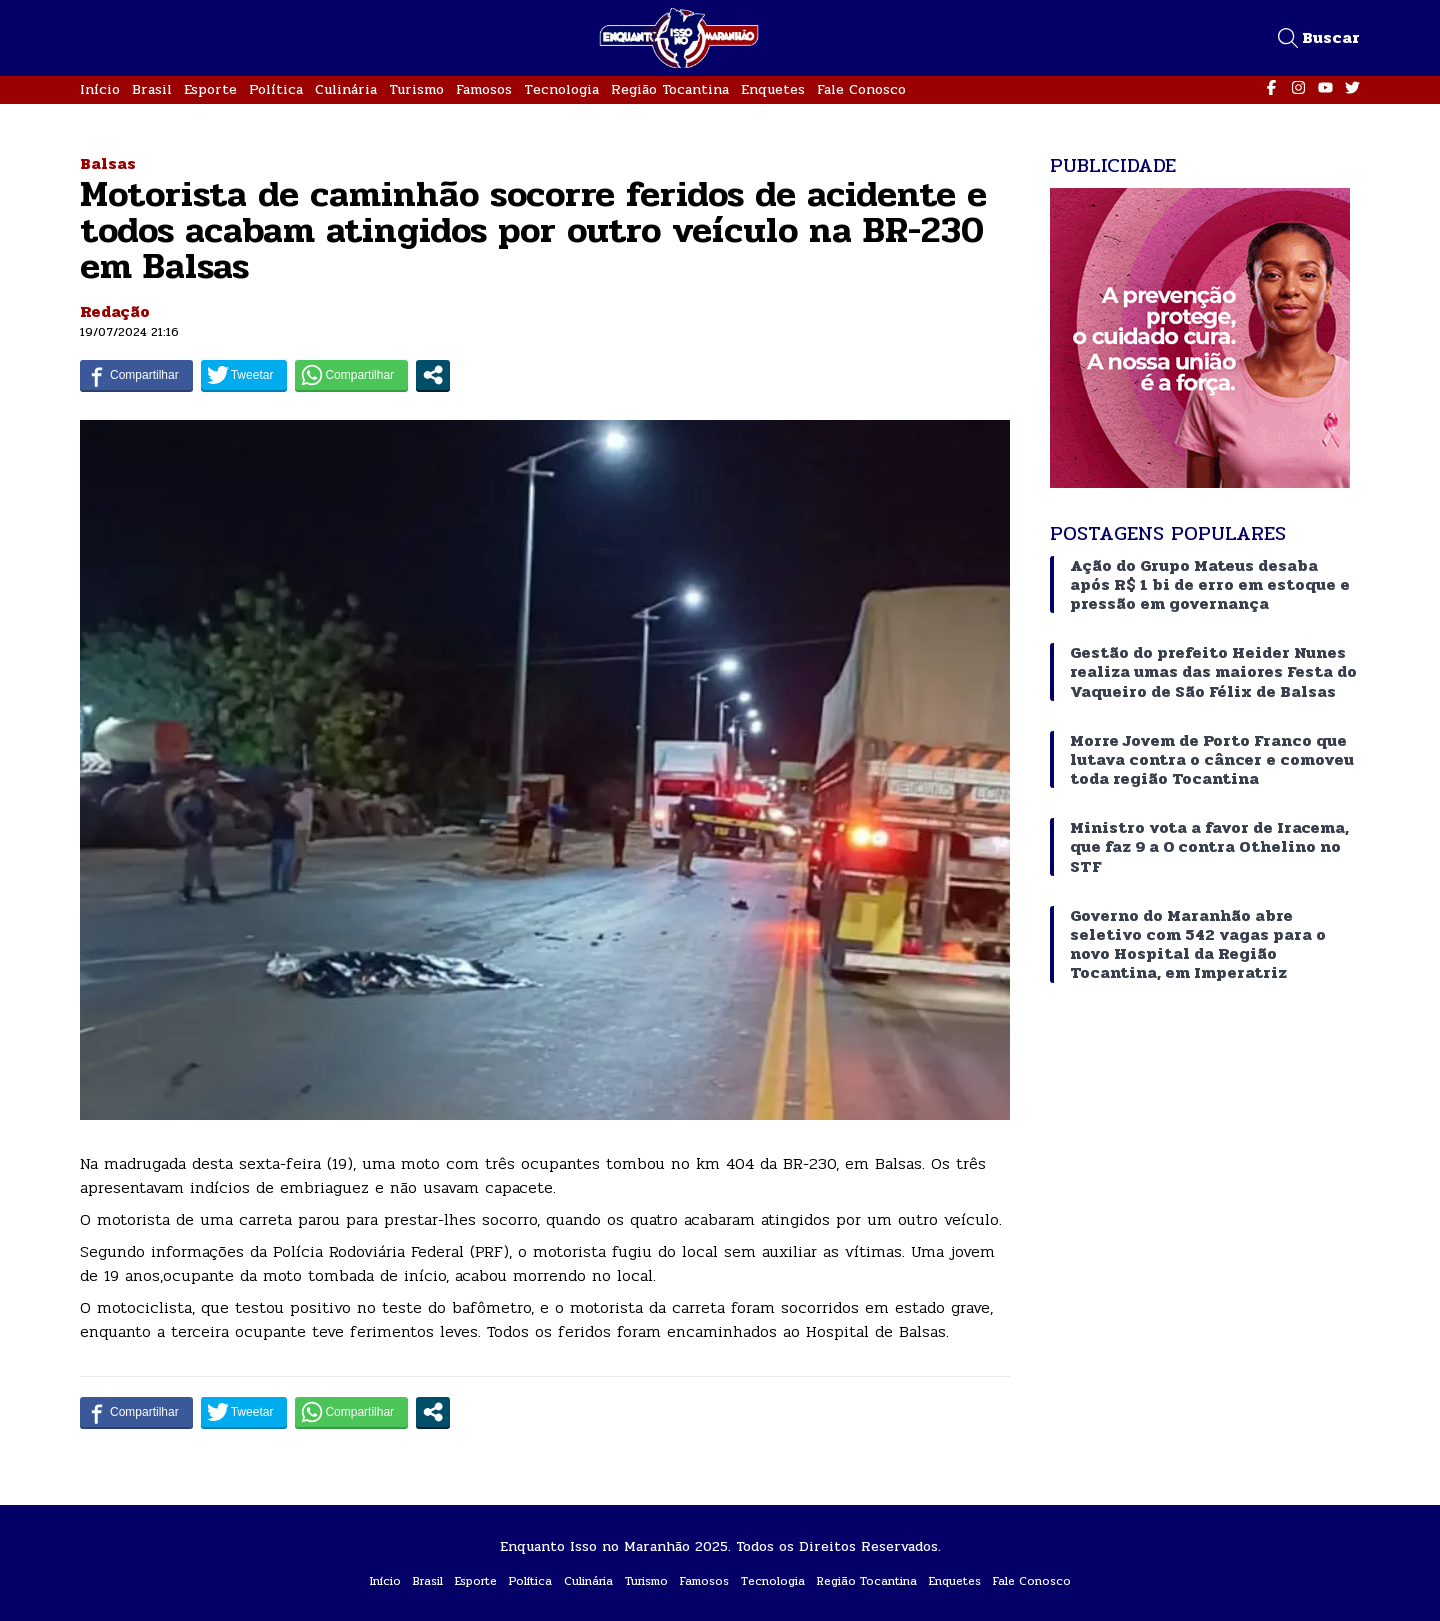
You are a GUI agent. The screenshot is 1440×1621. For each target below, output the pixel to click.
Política (276, 89)
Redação (115, 311)
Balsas (108, 163)
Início (100, 89)
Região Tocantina (670, 89)
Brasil (152, 89)
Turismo (416, 89)
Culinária (346, 89)
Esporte (210, 89)
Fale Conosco (861, 89)
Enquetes (773, 89)
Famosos (484, 89)
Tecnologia (561, 89)
